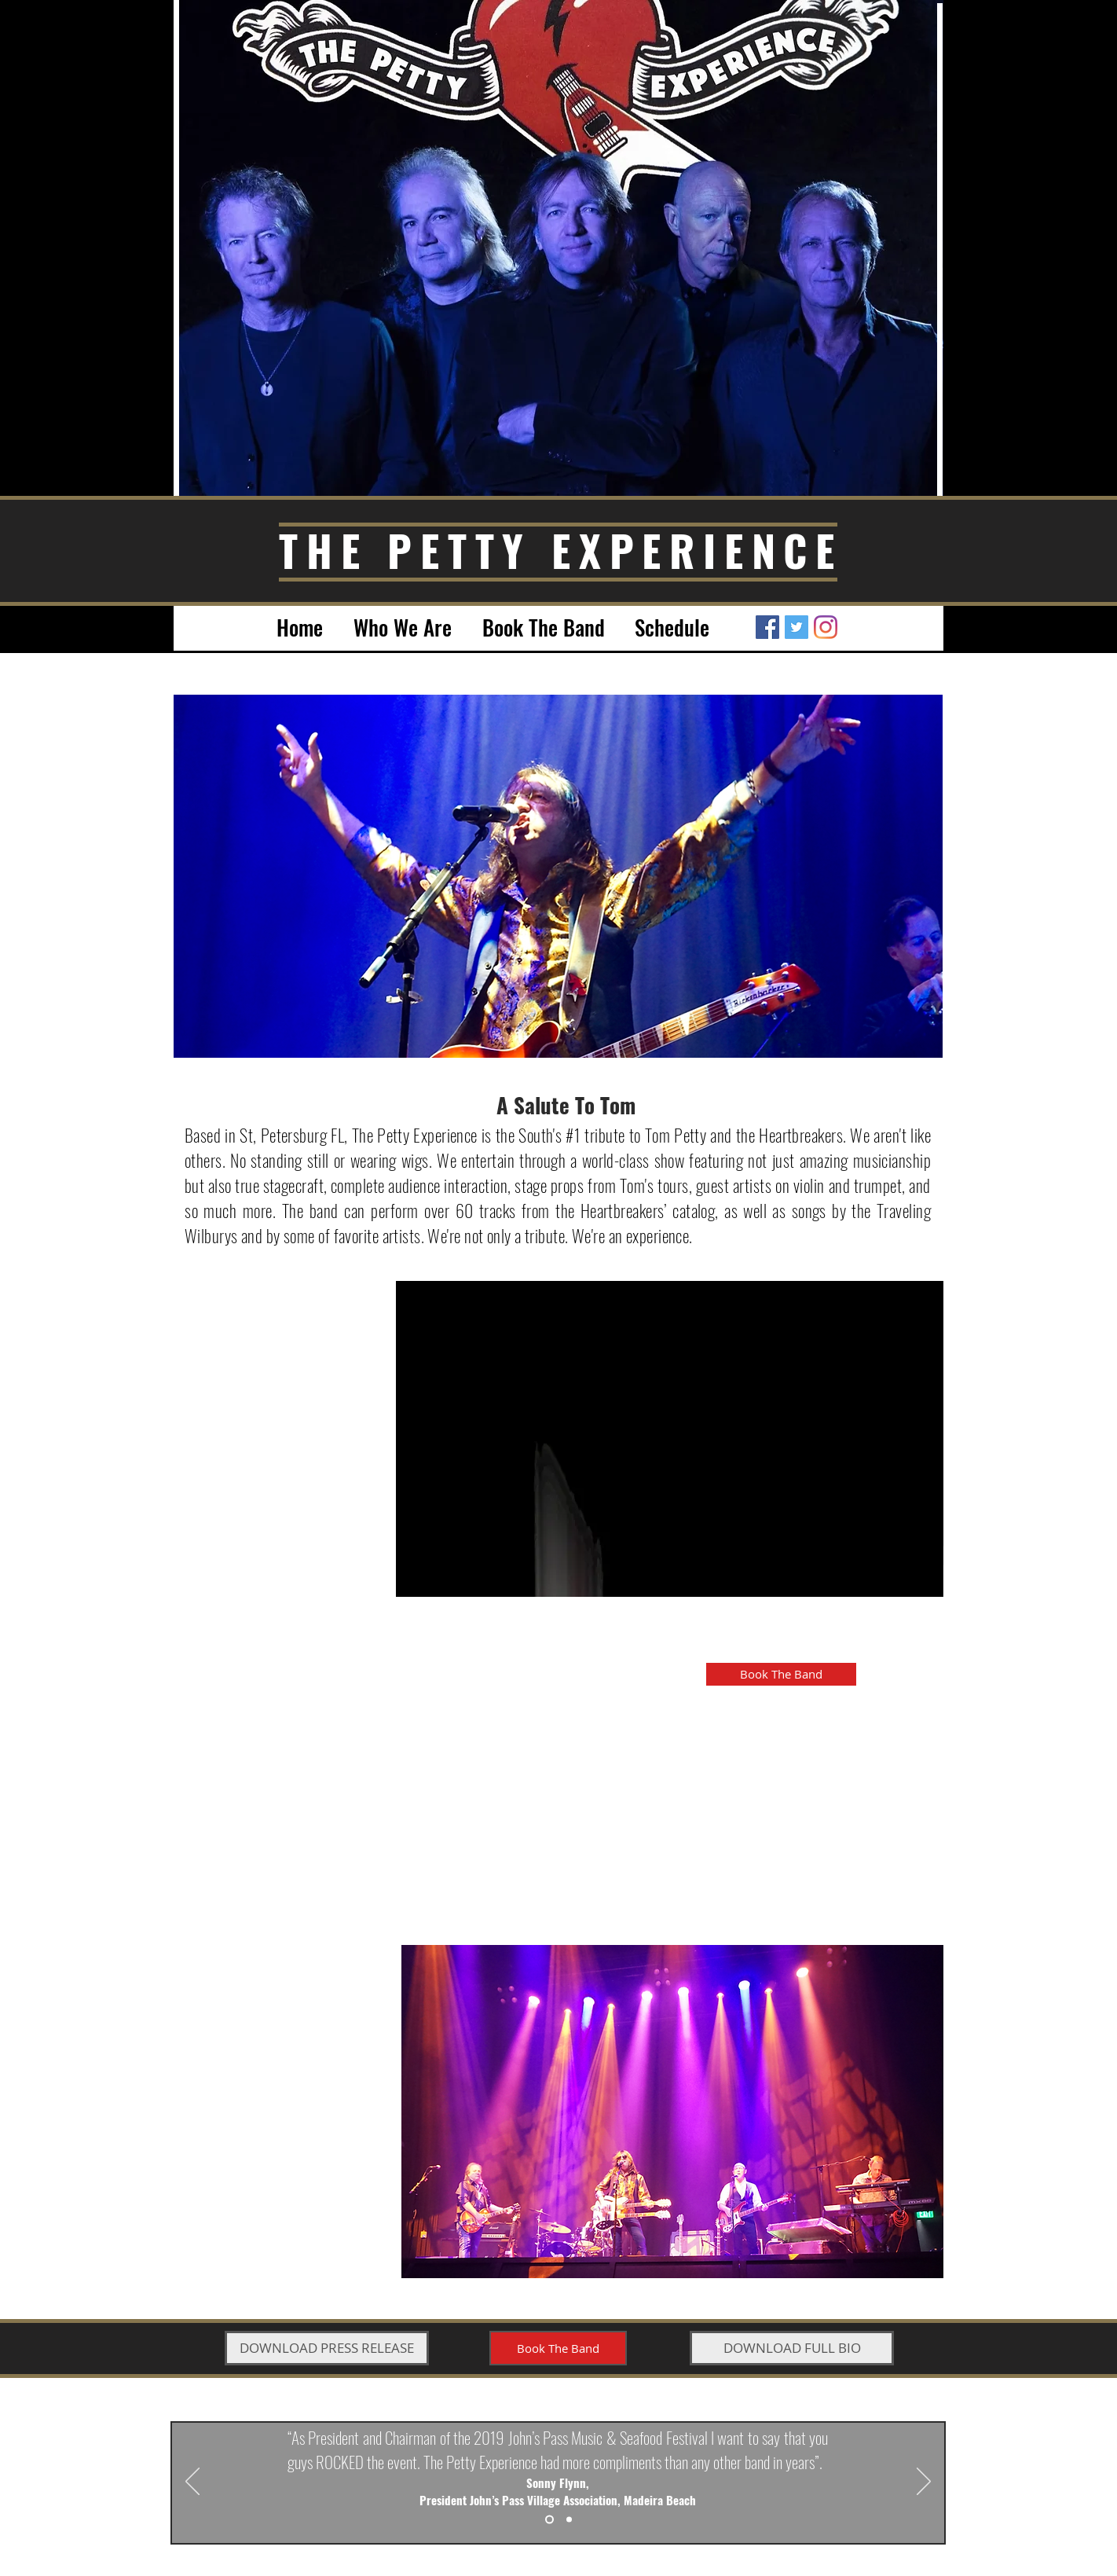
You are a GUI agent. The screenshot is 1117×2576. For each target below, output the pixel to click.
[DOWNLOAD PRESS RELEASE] (327, 2348)
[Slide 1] (549, 2519)
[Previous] (192, 2482)
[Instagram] (825, 627)
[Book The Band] (781, 1674)
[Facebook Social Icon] (767, 627)
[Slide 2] (569, 2520)
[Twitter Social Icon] (796, 627)
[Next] (924, 2482)
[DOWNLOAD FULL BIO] (792, 2348)
